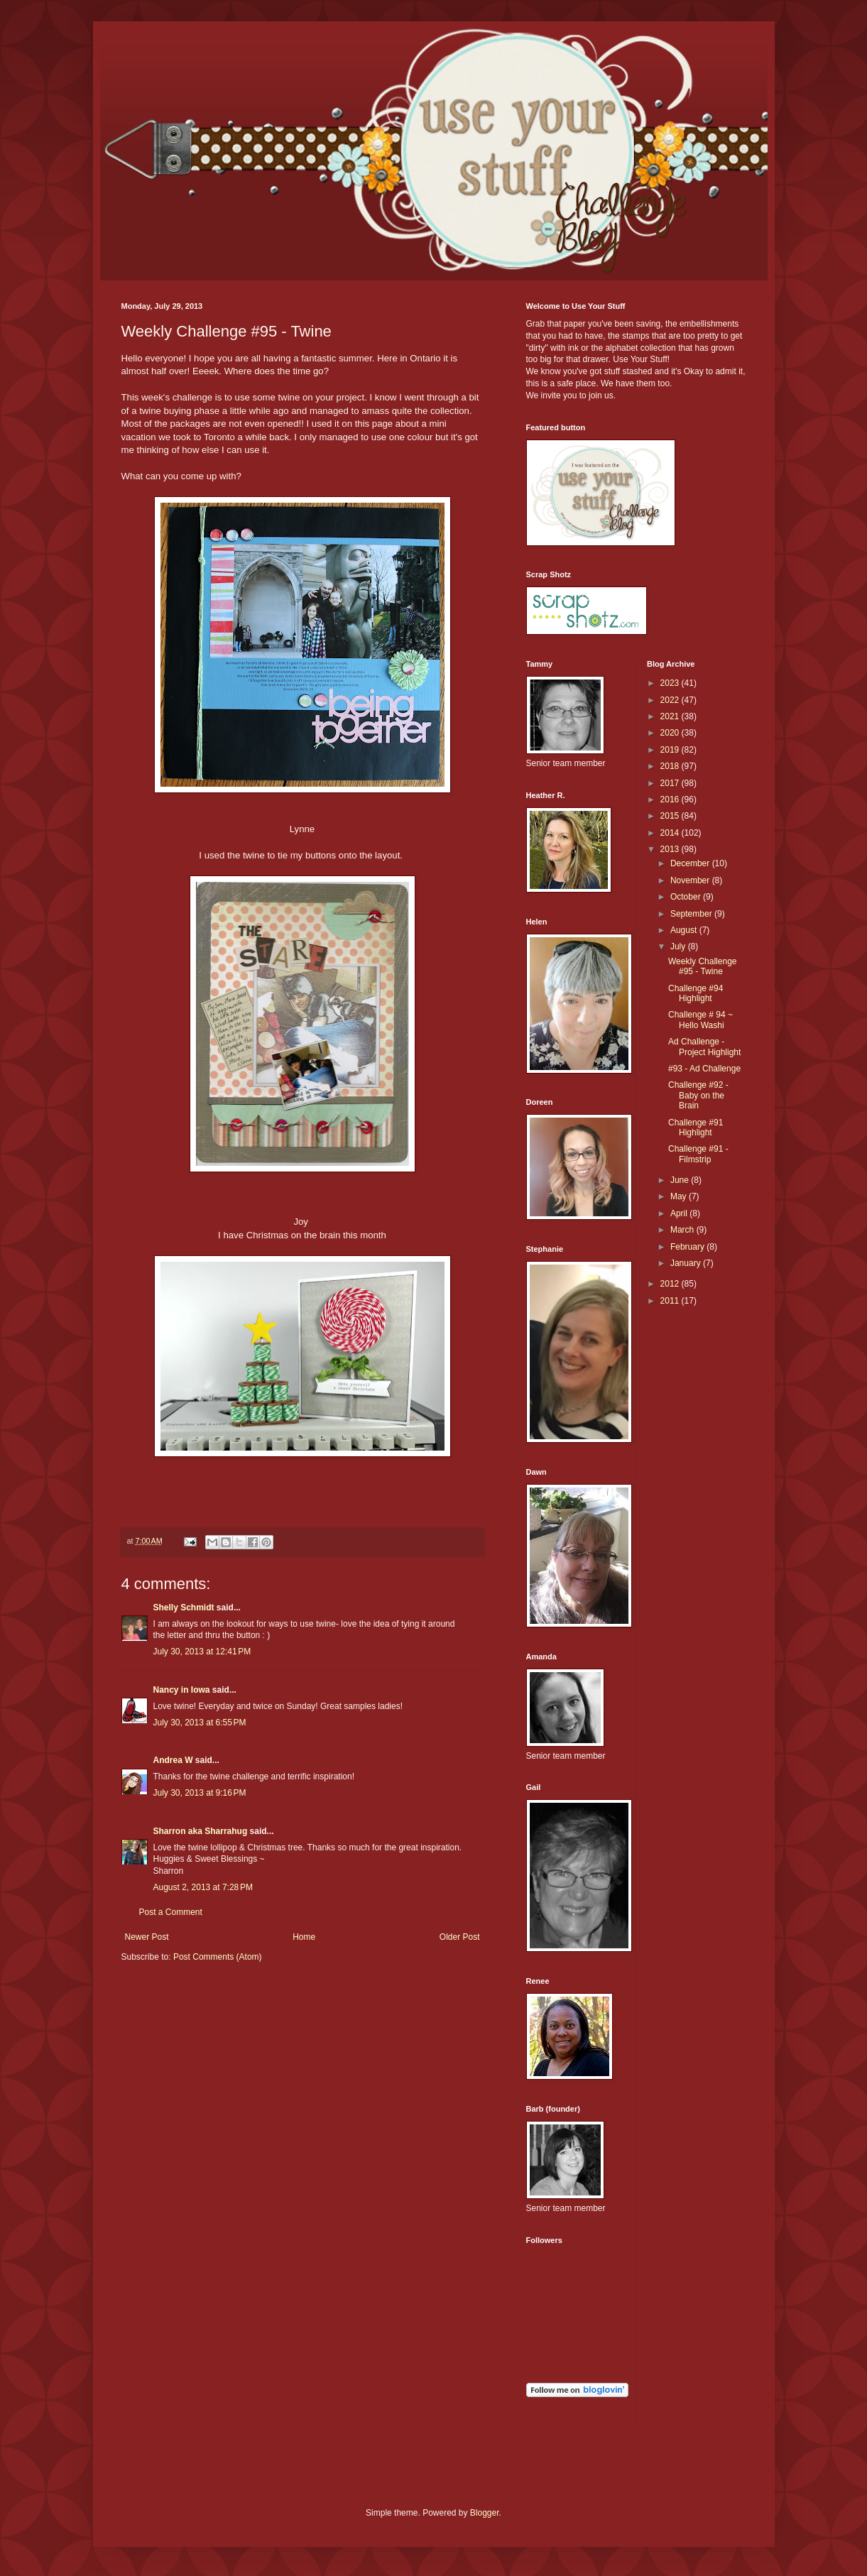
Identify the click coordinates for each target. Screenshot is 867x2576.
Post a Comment (170, 1912)
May (679, 1196)
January (686, 1263)
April (679, 1213)
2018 (671, 766)
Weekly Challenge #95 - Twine (702, 966)
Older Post (460, 1937)
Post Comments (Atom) (217, 1957)
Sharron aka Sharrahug (200, 1831)
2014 (671, 833)
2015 (671, 816)
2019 (671, 750)
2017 (671, 783)
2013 (671, 849)
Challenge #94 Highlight (695, 993)
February (688, 1247)
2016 (671, 799)
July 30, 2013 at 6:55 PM (199, 1723)
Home (304, 1937)
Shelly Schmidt (183, 1607)
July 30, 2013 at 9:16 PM (199, 1793)
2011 (671, 1301)
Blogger (484, 2513)
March (683, 1230)
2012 (671, 1284)
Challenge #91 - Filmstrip (698, 1154)
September (692, 914)
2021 (671, 716)
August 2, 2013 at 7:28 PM (203, 1887)
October (686, 897)
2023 (671, 683)
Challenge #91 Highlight (695, 1127)
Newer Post (147, 1937)
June (680, 1180)
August (684, 930)
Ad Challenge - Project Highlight (704, 1047)
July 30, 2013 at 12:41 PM (202, 1652)
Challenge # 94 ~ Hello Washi (700, 1020)
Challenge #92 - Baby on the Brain (698, 1095)
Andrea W (173, 1760)
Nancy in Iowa (181, 1690)
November (691, 880)
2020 (671, 733)
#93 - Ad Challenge (704, 1069)
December (691, 863)
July (679, 946)
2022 (671, 700)
